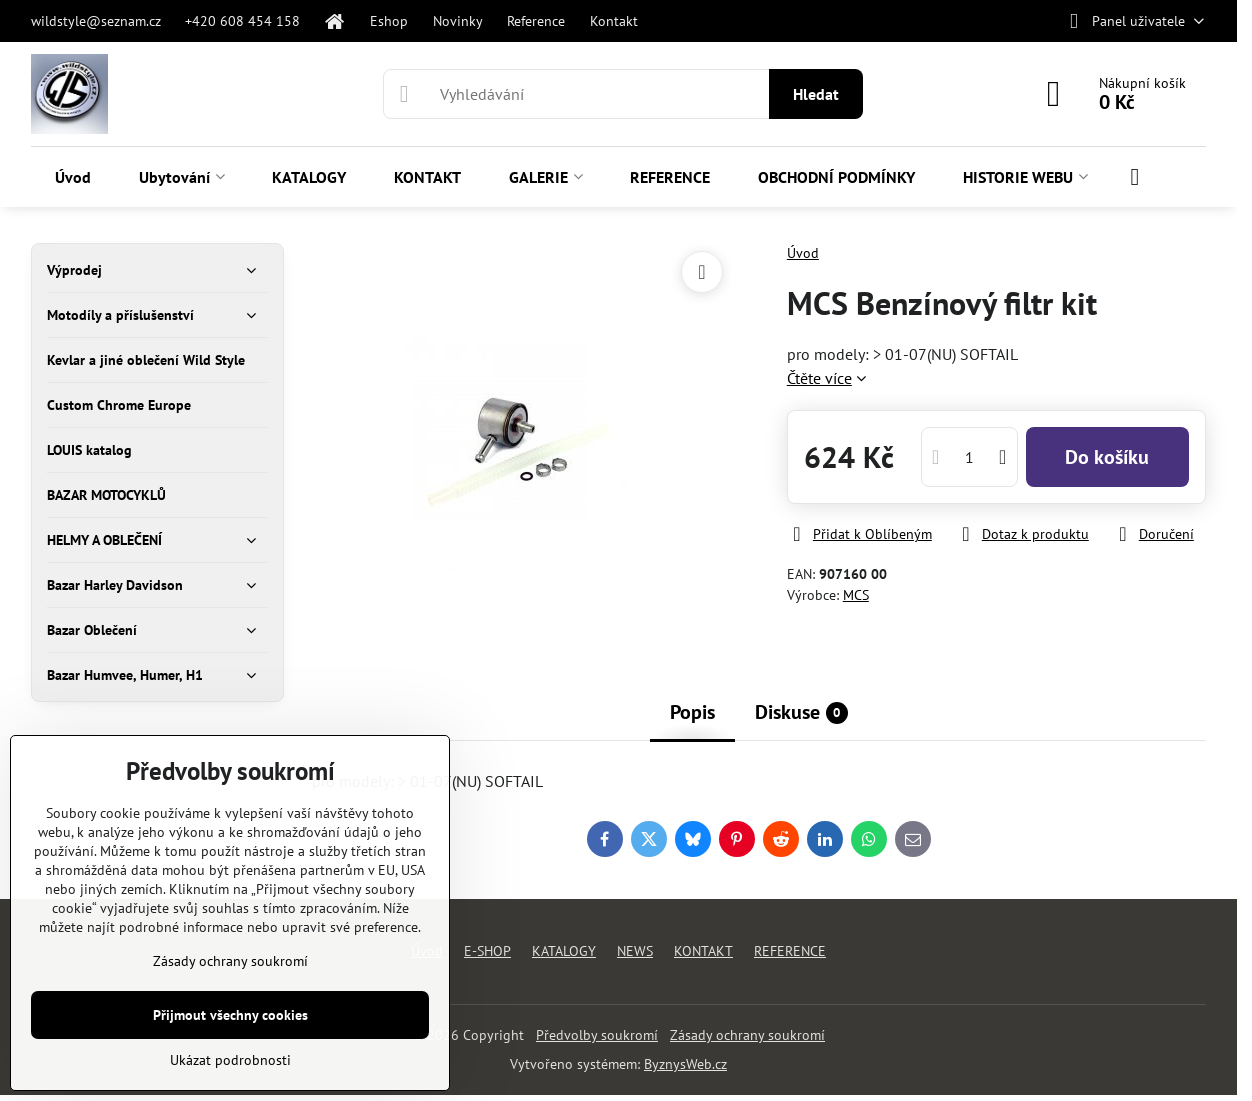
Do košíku (1107, 457)
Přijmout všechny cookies (230, 1015)
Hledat (816, 94)
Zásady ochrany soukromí (747, 1035)
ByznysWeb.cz (685, 1064)
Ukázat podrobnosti (230, 1060)
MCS (856, 595)
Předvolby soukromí (597, 1035)
